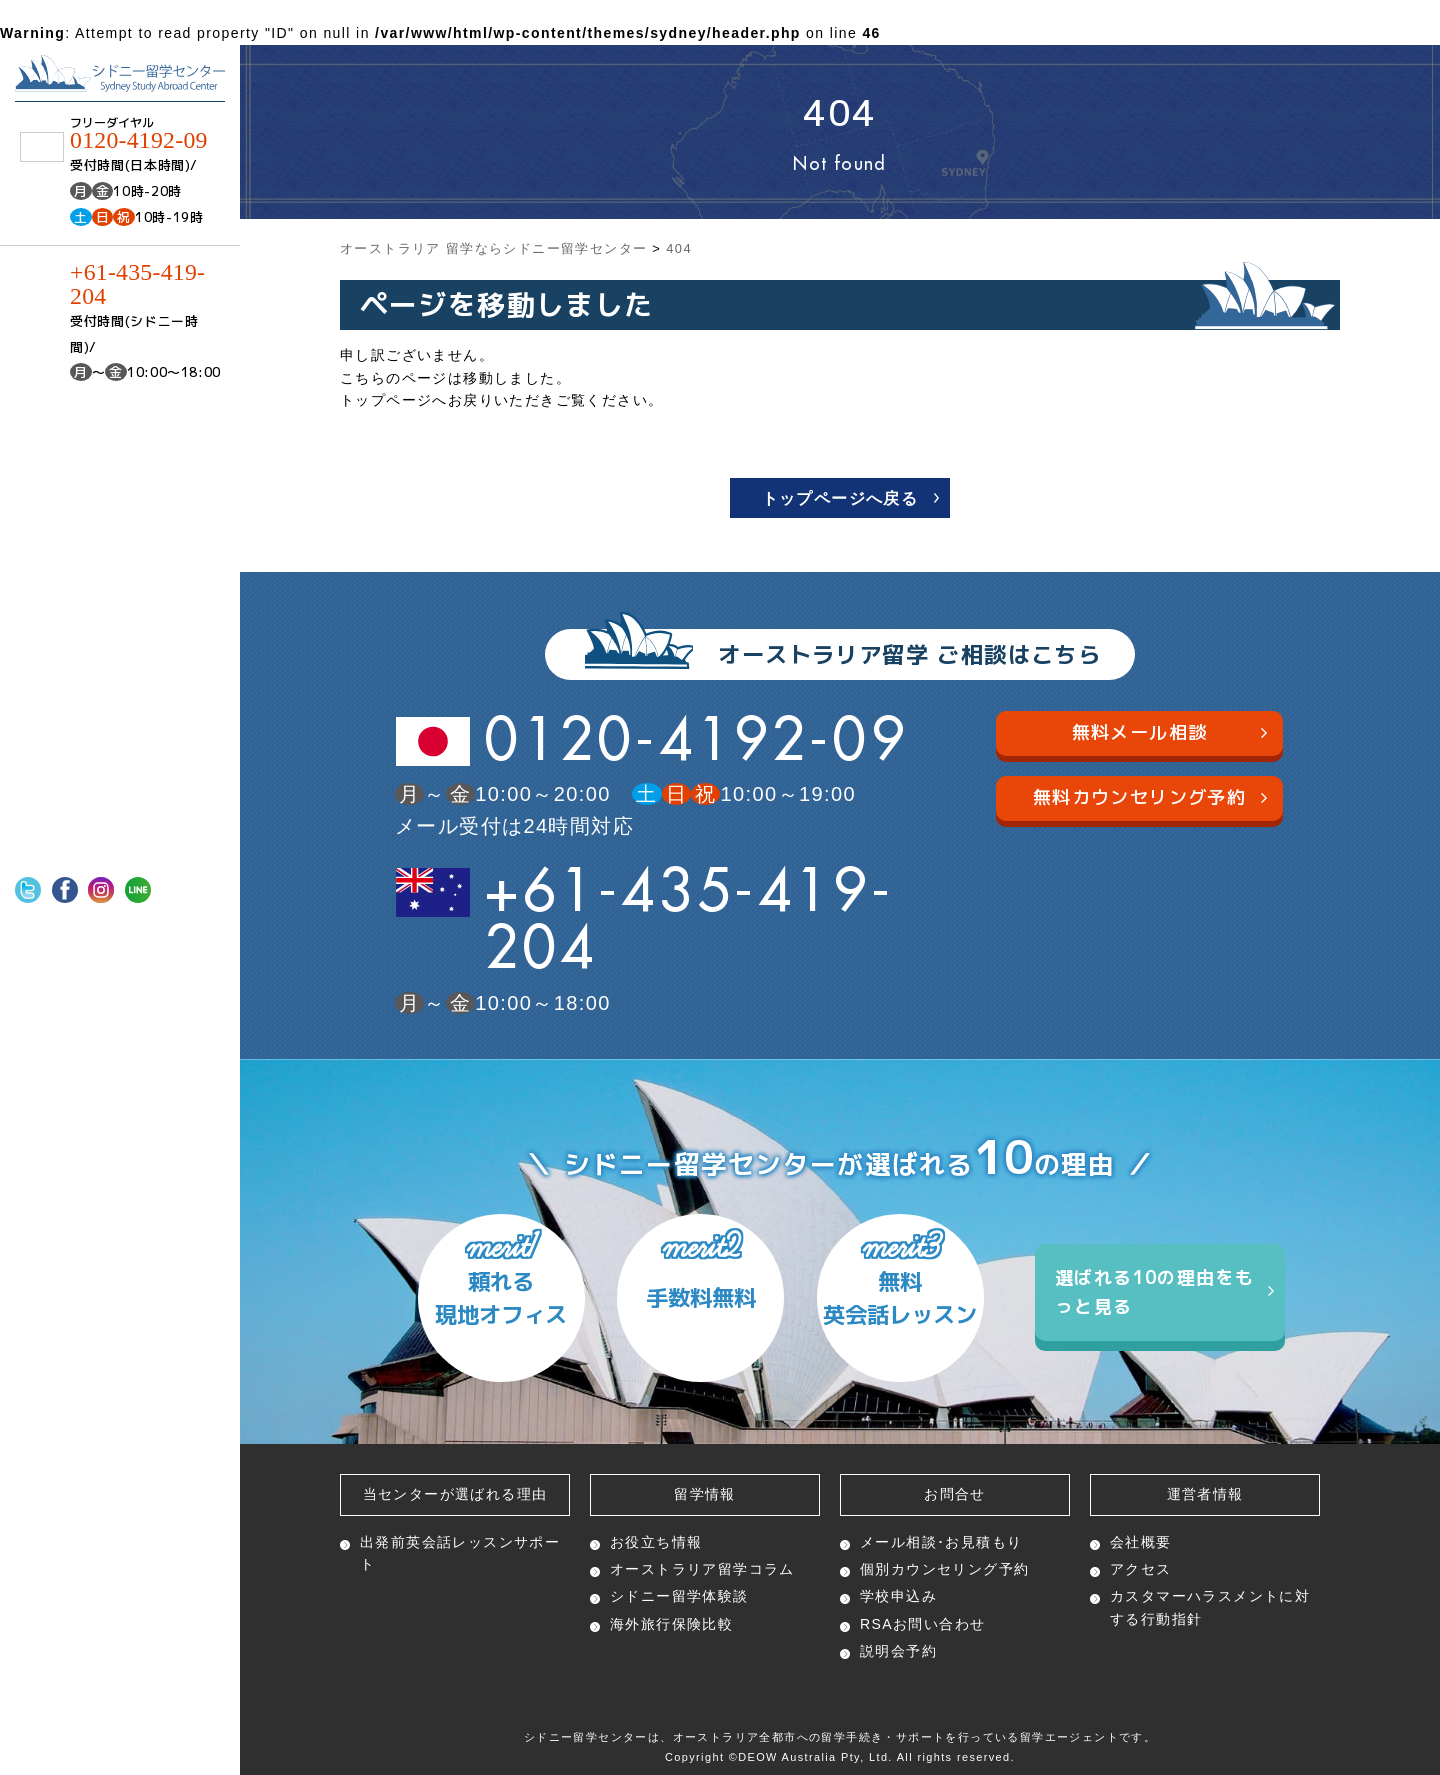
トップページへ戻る (840, 498)
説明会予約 (898, 1651)
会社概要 (1141, 1542)
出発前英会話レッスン (460, 1553)
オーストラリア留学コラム (702, 1569)
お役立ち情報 (656, 1542)
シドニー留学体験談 (679, 1596)
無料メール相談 (1170, 732)
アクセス (1141, 1569)
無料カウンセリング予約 (1150, 796)
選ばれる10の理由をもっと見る (1165, 1292)
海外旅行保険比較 (671, 1624)
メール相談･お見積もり (941, 1542)
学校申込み (898, 1596)
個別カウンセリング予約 (944, 1569)
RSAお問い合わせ (922, 1624)
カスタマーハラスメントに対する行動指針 (1210, 1607)
